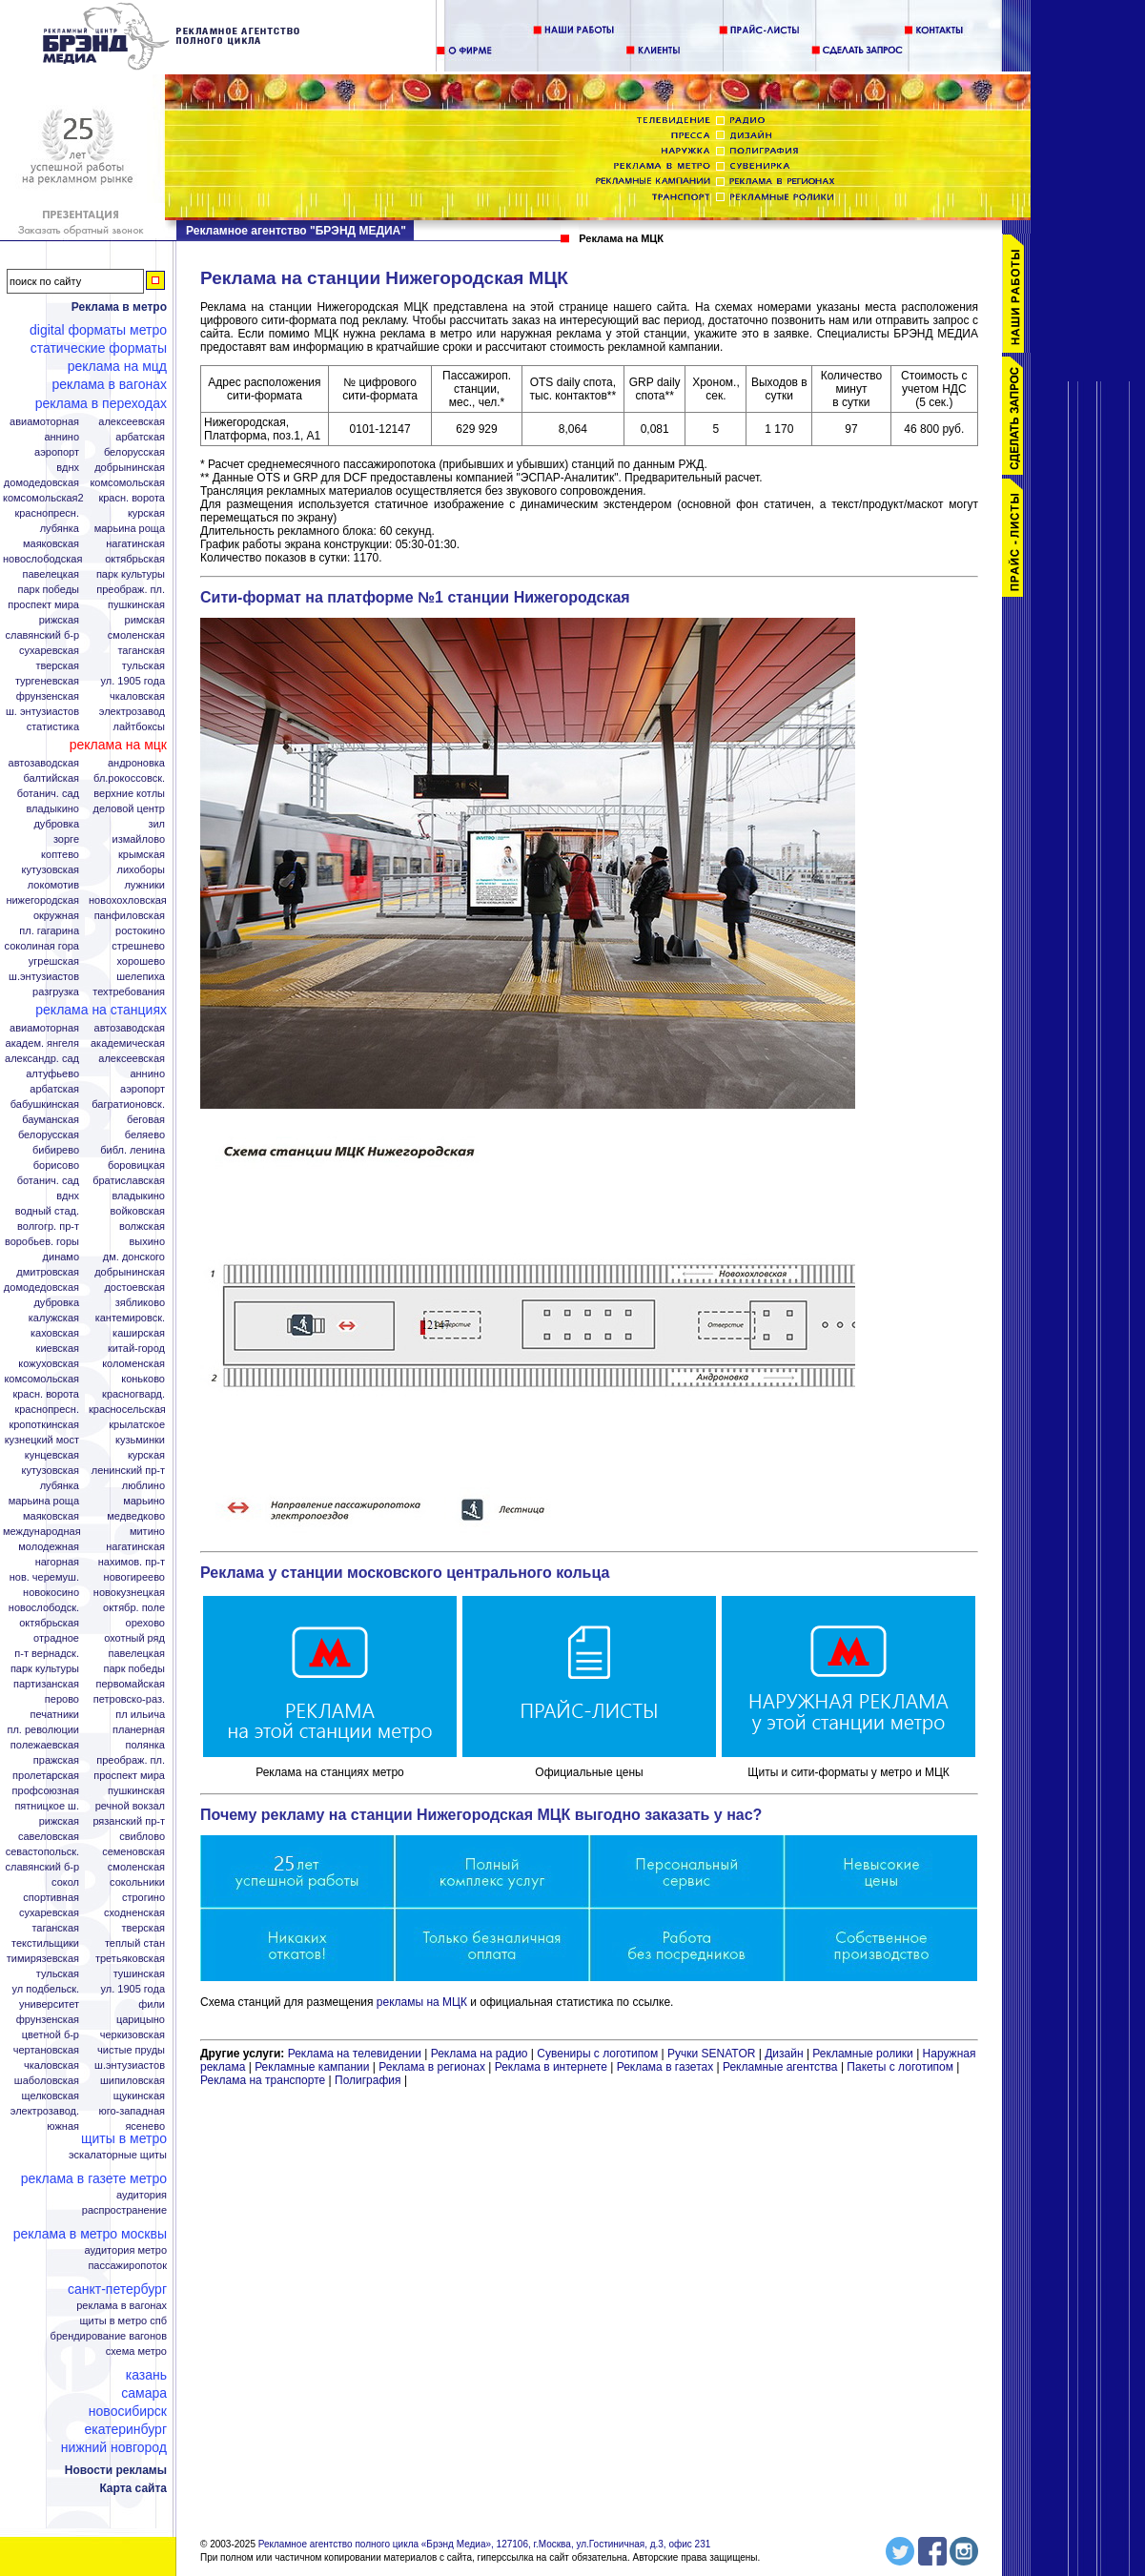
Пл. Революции (43, 1730)
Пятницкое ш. (46, 1806)
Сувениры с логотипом (597, 2053)
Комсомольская (127, 483)
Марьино (144, 1501)
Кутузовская (50, 870)
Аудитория (141, 2195)
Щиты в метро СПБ (124, 2321)
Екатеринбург (125, 2429)
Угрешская (54, 961)
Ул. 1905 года (133, 681)
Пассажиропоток (127, 2265)
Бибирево (55, 1150)
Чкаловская (137, 696)
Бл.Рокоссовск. (129, 778)
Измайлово (138, 839)
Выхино (147, 1242)
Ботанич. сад (48, 793)
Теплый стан (135, 1943)
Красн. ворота (131, 498)
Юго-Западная (131, 2111)
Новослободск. (44, 1608)
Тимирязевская (43, 1958)
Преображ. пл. (130, 589)
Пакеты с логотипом (900, 2067)
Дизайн (784, 2053)
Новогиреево (134, 1577)
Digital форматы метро (98, 330)
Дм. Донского (134, 1257)
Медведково (136, 1516)
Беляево (145, 1135)
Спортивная (51, 1897)
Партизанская (46, 1684)
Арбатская (140, 437)
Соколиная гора (42, 946)
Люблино (143, 1486)
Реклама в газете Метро (94, 2178)
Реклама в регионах (431, 2067)
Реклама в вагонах (109, 384)
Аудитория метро (125, 2250)
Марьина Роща (129, 528)
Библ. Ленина (132, 1150)
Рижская (59, 620)
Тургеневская (47, 681)
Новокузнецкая (129, 1592)
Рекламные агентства (782, 2067)
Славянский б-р (42, 635)
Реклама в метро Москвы (90, 2233)
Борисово (56, 1165)
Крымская (141, 854)
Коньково (143, 1379)
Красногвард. (133, 1394)
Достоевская (134, 1287)
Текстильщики (45, 1943)
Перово (62, 1699)
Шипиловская (132, 2080)
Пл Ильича (140, 1714)
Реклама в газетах (667, 2067)
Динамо (61, 1257)
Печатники (54, 1714)
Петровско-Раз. (129, 1699)
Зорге (66, 839)
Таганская (141, 650)
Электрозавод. (44, 2111)
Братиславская (128, 1181)
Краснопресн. (46, 513)
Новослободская (42, 559)
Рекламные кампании (312, 2067)
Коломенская (133, 1364)
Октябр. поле (134, 1608)
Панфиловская (129, 915)
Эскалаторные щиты (118, 2155)
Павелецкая (50, 574)
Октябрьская (135, 559)
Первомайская (130, 1684)
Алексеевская (131, 422)
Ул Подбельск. (45, 1989)
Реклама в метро (119, 307)
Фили (151, 2004)
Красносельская (127, 1409)
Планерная (138, 1730)
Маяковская (51, 544)
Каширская (138, 1333)
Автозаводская (44, 763)
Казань (146, 2375)
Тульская (143, 666)
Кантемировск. (130, 1318)
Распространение (124, 2210)
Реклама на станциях (101, 1009)
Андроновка (136, 763)
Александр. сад (42, 1058)
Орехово (145, 1623)
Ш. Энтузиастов (42, 711)
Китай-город (136, 1348)
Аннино (61, 437)
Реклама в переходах (101, 403)
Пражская (56, 1760)
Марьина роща (44, 1501)
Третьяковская (130, 1958)
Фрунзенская (47, 696)
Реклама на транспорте (262, 2080)
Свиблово (142, 1836)
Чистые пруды (131, 2050)
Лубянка (59, 528)
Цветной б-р (50, 2035)
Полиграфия (368, 2080)
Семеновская (133, 1852)
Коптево (60, 854)
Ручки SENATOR (711, 2053)
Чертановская (46, 2050)
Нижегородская (42, 900)
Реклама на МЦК (118, 744)
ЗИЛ (156, 824)
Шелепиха (140, 976)
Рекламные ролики (862, 2053)
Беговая (146, 1119)
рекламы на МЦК (422, 2002)
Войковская (138, 1211)
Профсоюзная (45, 1791)
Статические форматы (99, 348)
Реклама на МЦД (117, 366)
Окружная (56, 915)
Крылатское (137, 1425)
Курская (146, 513)
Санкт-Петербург (117, 2289)
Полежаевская (44, 1745)
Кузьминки (140, 1440)
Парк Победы (48, 589)
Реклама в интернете (551, 2067)
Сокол (65, 1882)
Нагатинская (135, 544)
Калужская (54, 1318)
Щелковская (51, 2096)
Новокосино (51, 1592)
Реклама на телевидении (354, 2053)
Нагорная (57, 1562)
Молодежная (48, 1547)
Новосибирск (128, 2411)
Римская (145, 620)
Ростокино (140, 931)
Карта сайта (133, 2488)
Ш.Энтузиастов (44, 976)
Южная (63, 2126)
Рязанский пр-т (128, 1821)
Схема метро (136, 2351)
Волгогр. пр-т (48, 1226)
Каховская (55, 1333)
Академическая (128, 1043)
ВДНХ (67, 467)
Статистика (53, 727)
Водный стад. (47, 1211)
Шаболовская (46, 2080)
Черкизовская (132, 2035)
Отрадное (56, 1638)
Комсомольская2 (43, 498)
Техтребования (128, 992)
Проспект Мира (43, 605)
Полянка (145, 1745)
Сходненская (134, 1913)
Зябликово (140, 1303)
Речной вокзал (130, 1806)
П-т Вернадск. (46, 1653)
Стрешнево (138, 946)
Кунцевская (52, 1455)
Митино (147, 1531)
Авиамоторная (44, 422)
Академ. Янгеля (42, 1043)
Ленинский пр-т (128, 1470)
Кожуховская (48, 1364)
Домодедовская (41, 483)
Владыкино (52, 809)
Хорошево (140, 961)
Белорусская (134, 452)
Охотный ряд (134, 1638)
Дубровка (56, 824)
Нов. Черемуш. (44, 1577)
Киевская (57, 1348)
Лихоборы (141, 870)
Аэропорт (56, 452)
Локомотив (53, 885)
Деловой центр (129, 809)
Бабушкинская (44, 1104)
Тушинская (139, 1974)
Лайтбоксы (139, 727)
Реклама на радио (479, 2053)
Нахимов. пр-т (131, 1562)
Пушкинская (136, 605)
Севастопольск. (42, 1852)
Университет (49, 2004)
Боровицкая (136, 1165)
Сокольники (137, 1882)
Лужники (144, 885)
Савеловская (48, 1836)
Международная (42, 1531)
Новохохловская (128, 900)
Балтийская (51, 778)
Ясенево (145, 2126)
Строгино (143, 1897)
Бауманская (50, 1119)
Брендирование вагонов (109, 2336)
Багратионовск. (128, 1104)
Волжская (142, 1226)
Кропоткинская (44, 1425)
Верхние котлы (129, 793)
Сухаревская (49, 650)
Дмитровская (47, 1272)
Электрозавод (132, 711)
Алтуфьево (52, 1074)
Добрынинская (129, 467)
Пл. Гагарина (49, 931)
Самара (144, 2393)
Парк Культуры (130, 574)
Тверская (57, 666)
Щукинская (139, 2096)
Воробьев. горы (42, 1242)
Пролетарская (45, 1775)
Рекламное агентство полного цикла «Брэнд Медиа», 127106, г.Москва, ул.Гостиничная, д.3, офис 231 (484, 2544)
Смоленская (136, 635)
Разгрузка (55, 992)
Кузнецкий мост (42, 1440)
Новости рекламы (116, 2470)
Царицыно (140, 2019)
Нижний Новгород (114, 2447)
